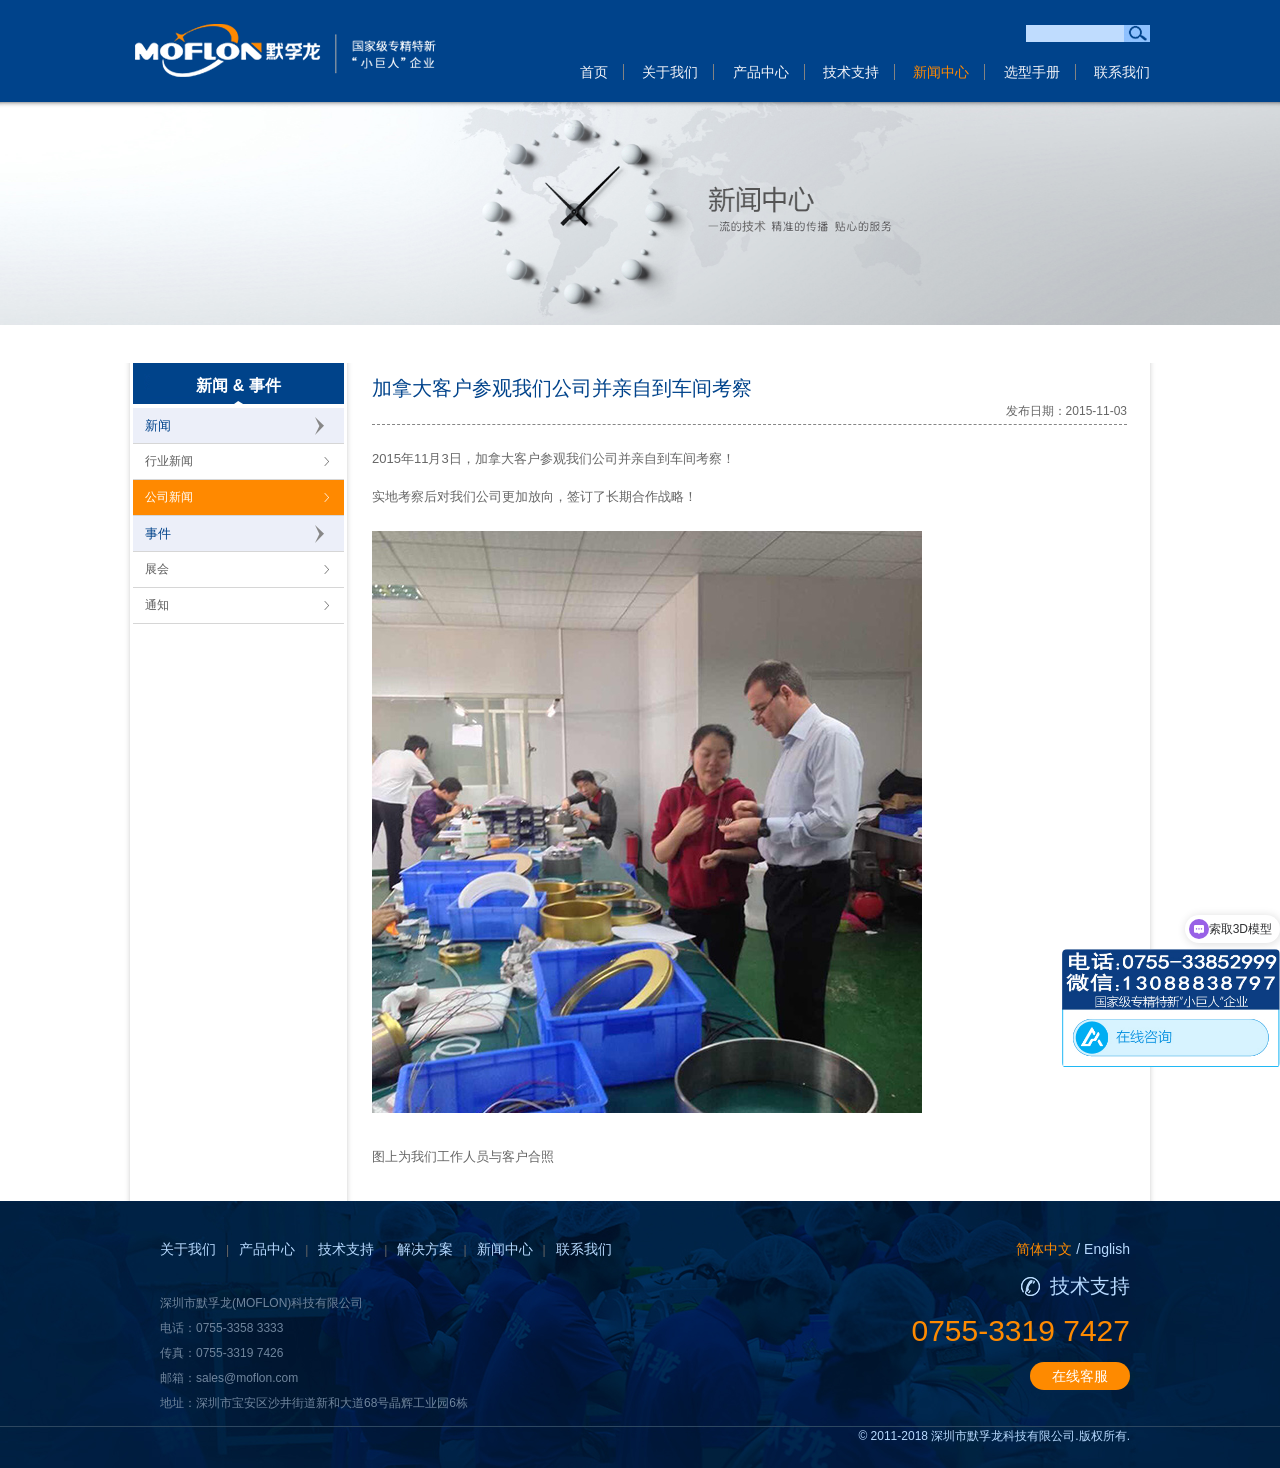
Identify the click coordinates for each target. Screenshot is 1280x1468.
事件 (158, 533)
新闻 (158, 425)
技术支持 (851, 72)
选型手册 (1032, 72)
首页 (594, 72)
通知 (157, 605)
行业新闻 (169, 461)
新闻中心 (941, 72)
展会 (157, 569)
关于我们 (670, 72)
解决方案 (425, 1249)
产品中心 (761, 72)
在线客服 (1080, 1376)
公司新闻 (169, 497)
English (1107, 1249)
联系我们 (1122, 72)
